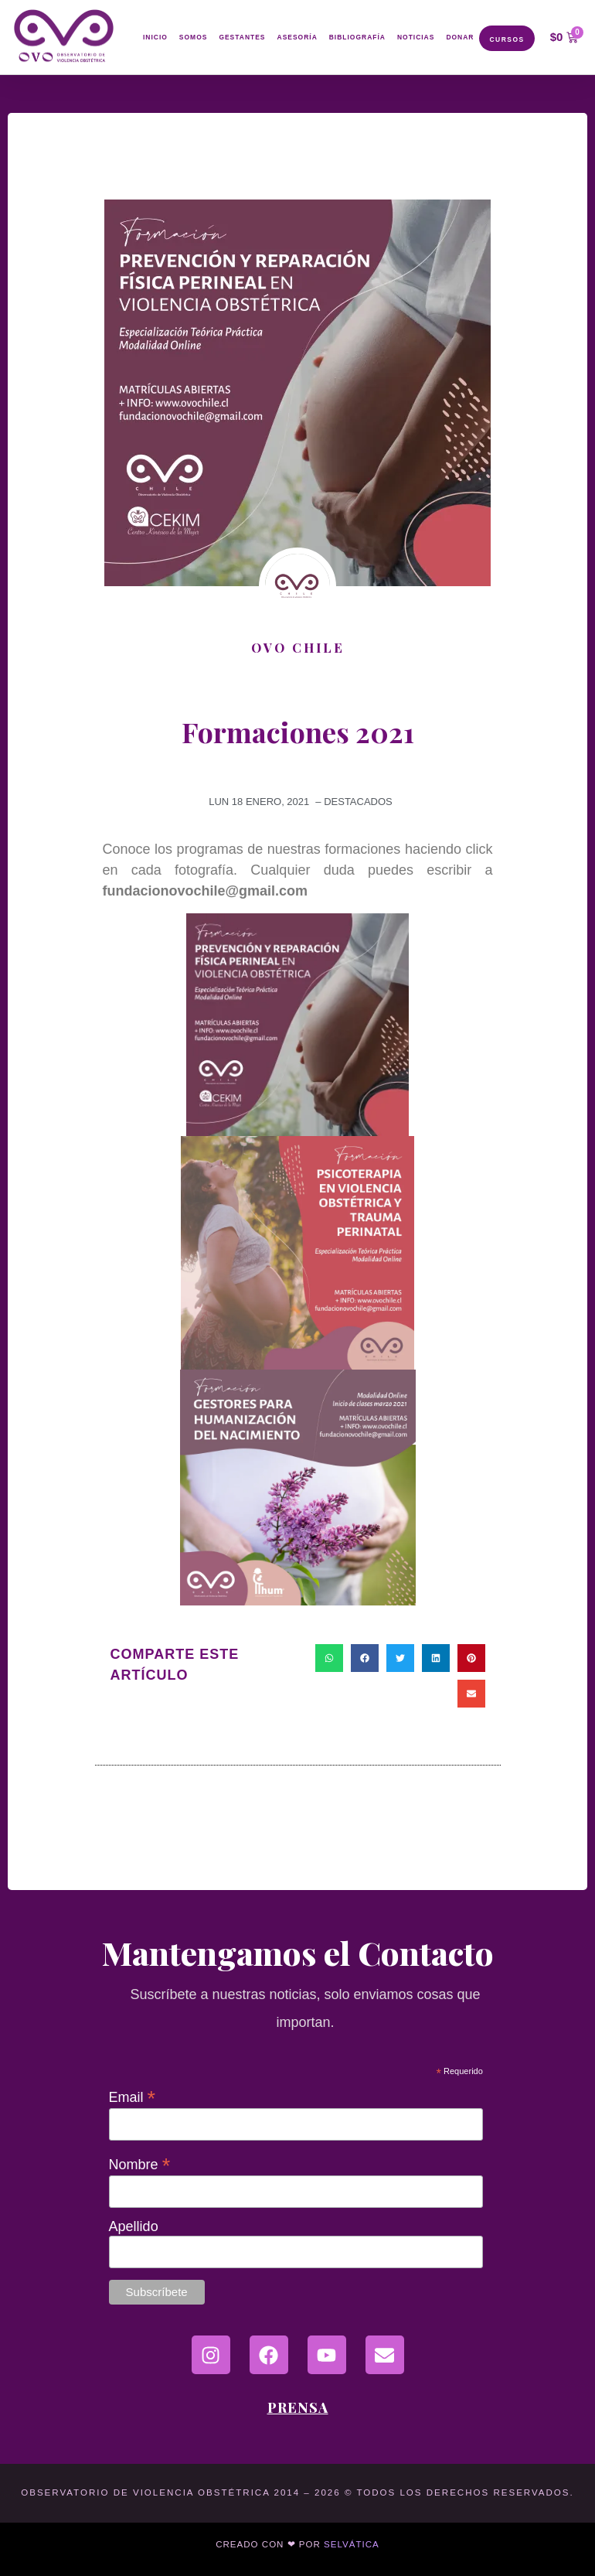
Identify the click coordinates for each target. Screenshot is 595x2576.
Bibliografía (357, 37)
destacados (358, 801)
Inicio (156, 37)
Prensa (297, 2407)
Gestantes (242, 37)
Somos (193, 37)
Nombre (140, 2164)
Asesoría (297, 37)
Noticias (415, 37)
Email (132, 2096)
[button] (329, 1658)
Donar (460, 37)
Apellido (133, 2226)
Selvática (351, 2544)
